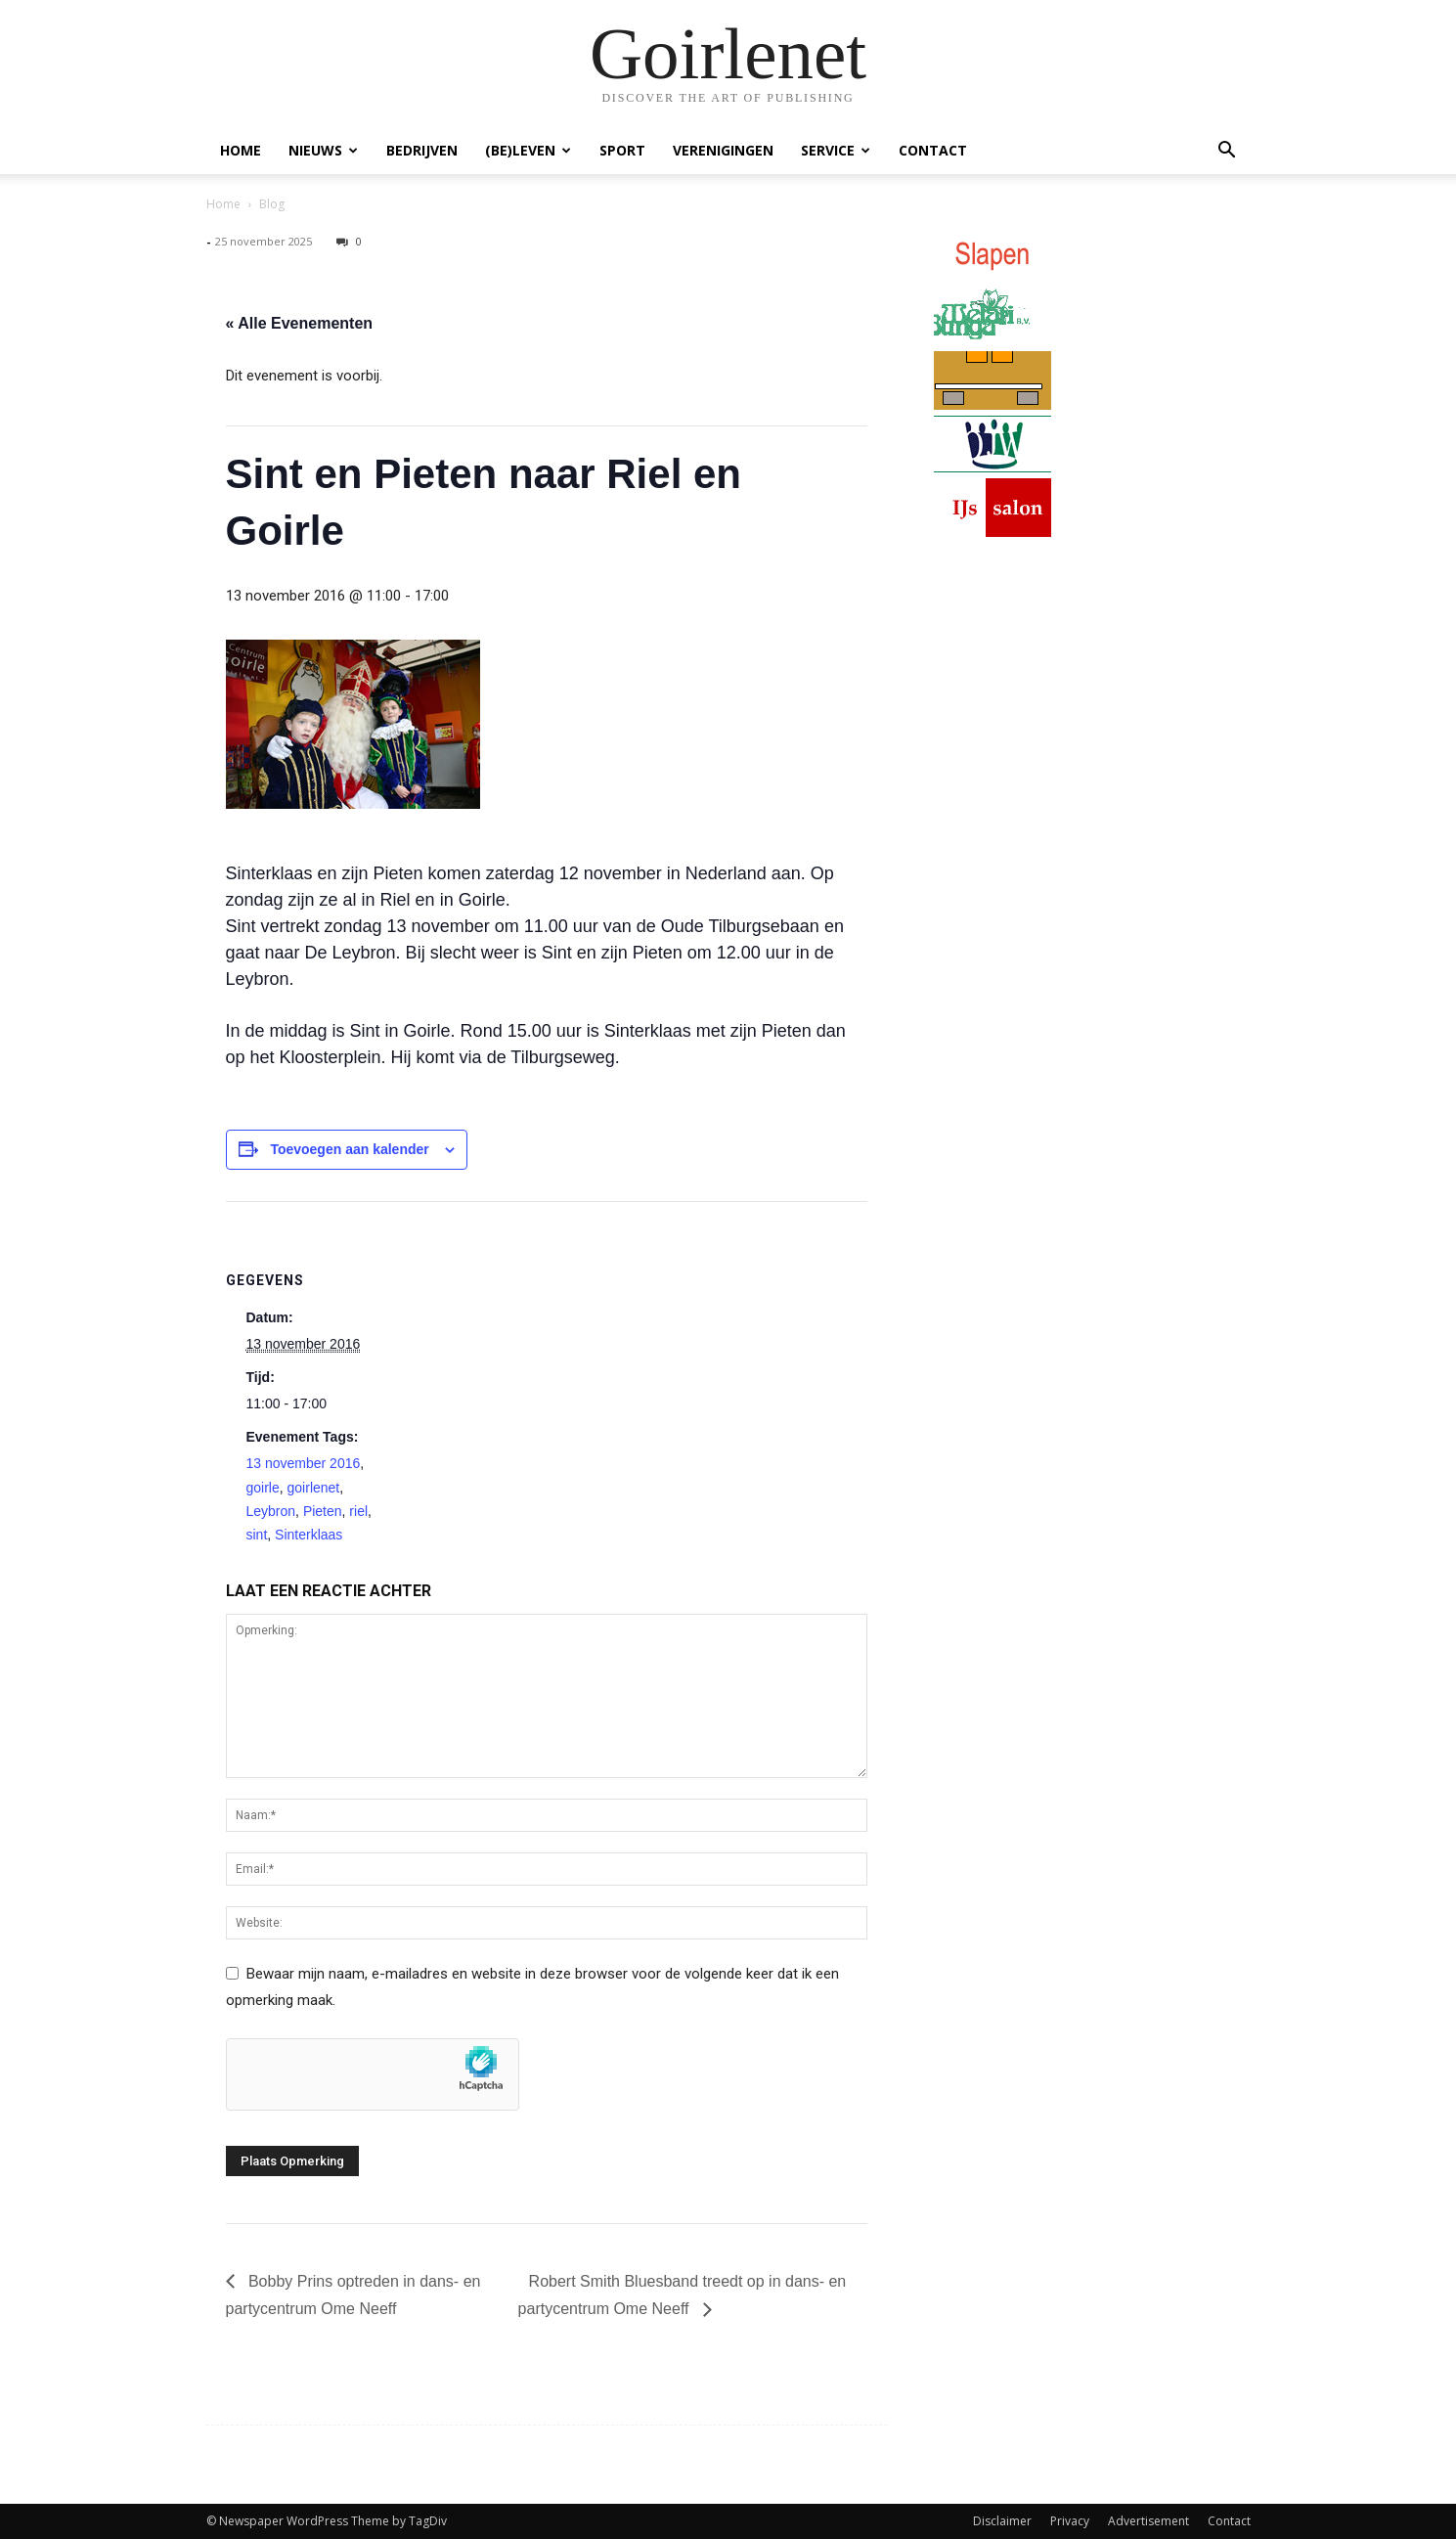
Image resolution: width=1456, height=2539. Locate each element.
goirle (263, 1487)
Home (240, 150)
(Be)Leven (528, 150)
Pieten (322, 1511)
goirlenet (313, 1487)
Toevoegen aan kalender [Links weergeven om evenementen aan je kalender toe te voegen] (349, 1149)
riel (358, 1511)
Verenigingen (723, 150)
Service (835, 150)
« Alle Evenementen (300, 323)
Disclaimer (1002, 2521)
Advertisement (1148, 2521)
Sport (622, 150)
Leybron (271, 1511)
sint (257, 1534)
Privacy (1069, 2521)
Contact (933, 150)
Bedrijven (422, 150)
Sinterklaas (308, 1534)
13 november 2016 (303, 1463)
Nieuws (323, 150)
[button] (1227, 152)
